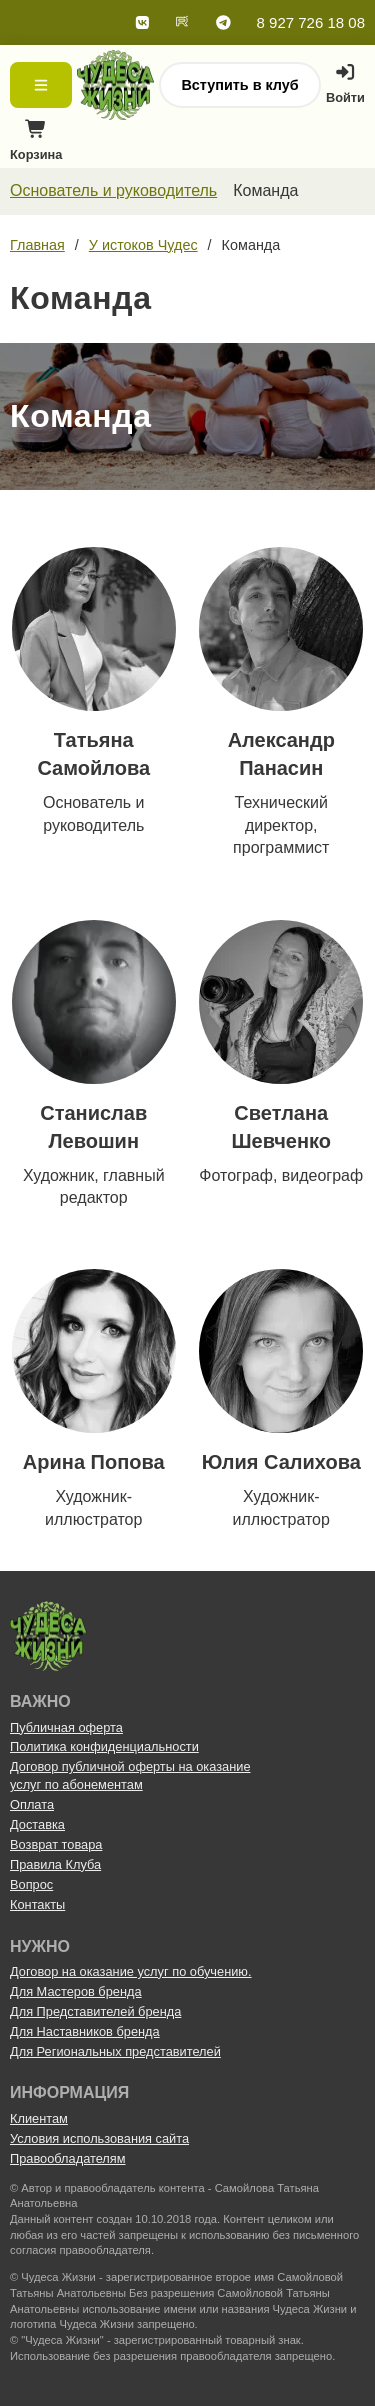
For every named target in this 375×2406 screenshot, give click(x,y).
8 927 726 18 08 (311, 22)
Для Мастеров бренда (76, 1991)
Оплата (32, 1804)
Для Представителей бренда (95, 2011)
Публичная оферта (66, 1727)
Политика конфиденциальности (104, 1746)
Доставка (37, 1824)
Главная (37, 245)
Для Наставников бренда (85, 2031)
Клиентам (39, 2118)
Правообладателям (68, 2158)
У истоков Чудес (143, 245)
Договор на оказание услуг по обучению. (131, 1971)
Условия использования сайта (99, 2138)
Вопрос (31, 1884)
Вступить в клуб (239, 85)
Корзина (36, 145)
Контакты (37, 1904)
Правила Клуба (55, 1864)
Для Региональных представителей (115, 2051)
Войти (345, 84)
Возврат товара (56, 1844)
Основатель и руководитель (113, 190)
